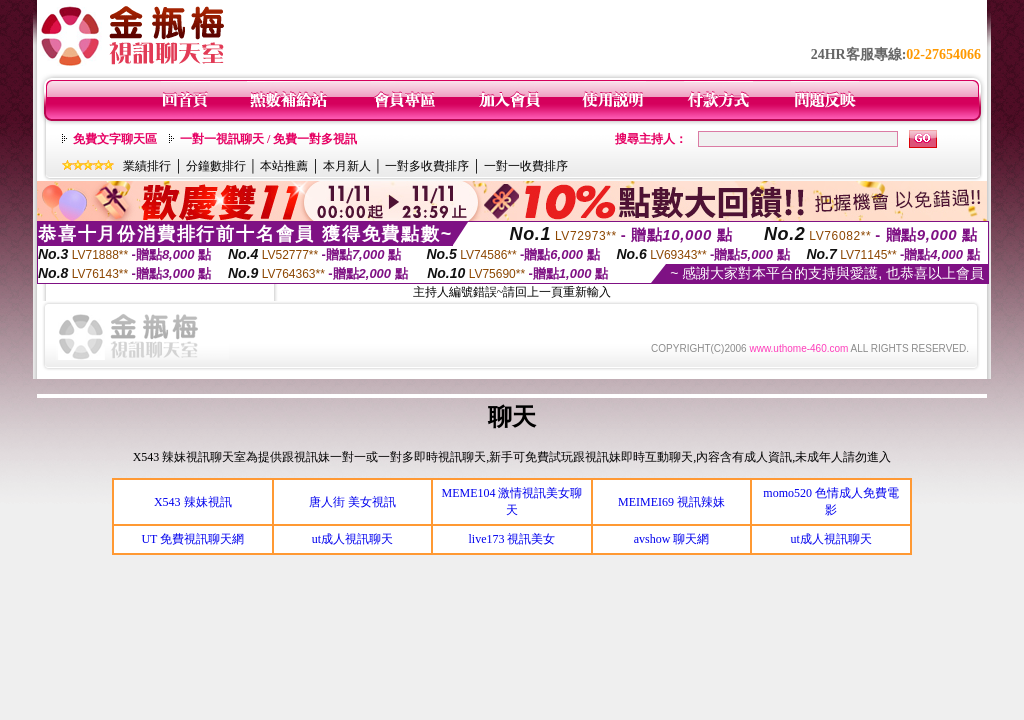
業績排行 (147, 166)
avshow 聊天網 (672, 539)
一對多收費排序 (427, 166)
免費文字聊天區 (115, 139)
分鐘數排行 (216, 166)
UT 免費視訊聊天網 (192, 539)
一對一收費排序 (526, 166)
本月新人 (347, 166)
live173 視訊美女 (511, 539)
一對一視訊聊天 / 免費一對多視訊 (268, 139)
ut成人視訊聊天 (352, 539)
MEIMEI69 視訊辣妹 (671, 502)
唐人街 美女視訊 (352, 502)
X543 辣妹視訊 (193, 502)
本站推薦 (284, 166)
